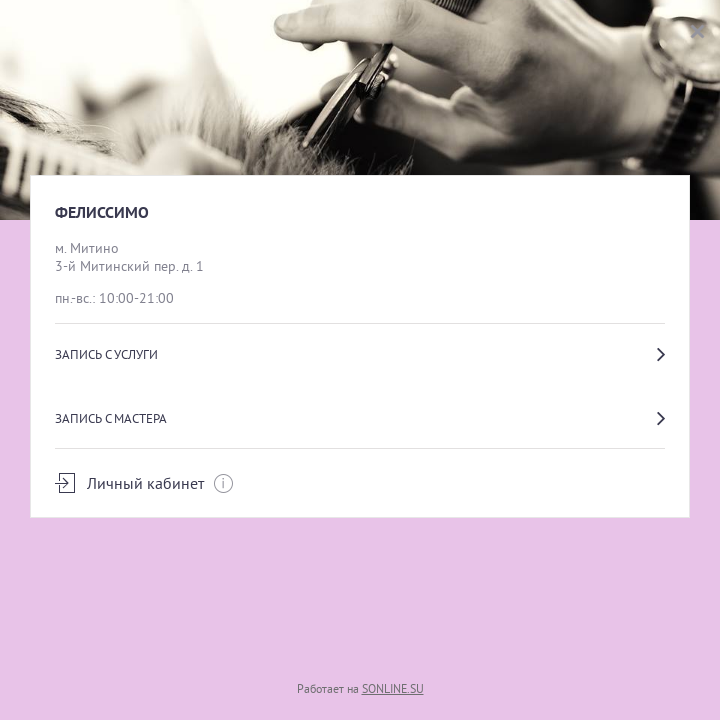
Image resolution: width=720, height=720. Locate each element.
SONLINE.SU (393, 688)
